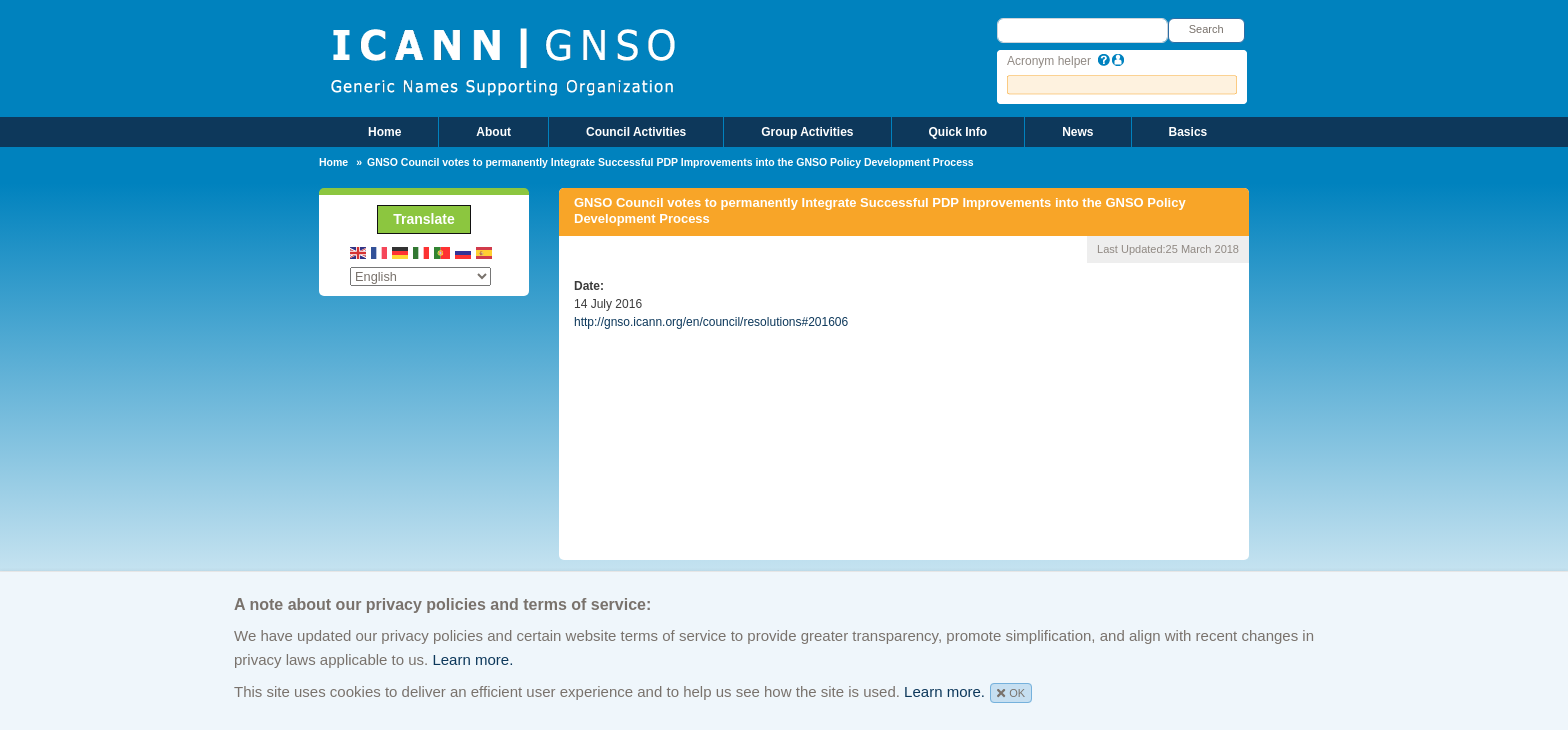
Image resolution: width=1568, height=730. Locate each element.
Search (1206, 29)
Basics (1188, 132)
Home (384, 132)
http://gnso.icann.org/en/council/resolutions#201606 (711, 322)
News (1077, 132)
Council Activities (636, 132)
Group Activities (807, 132)
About (493, 132)
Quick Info (958, 132)
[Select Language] (420, 276)
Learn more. (472, 659)
